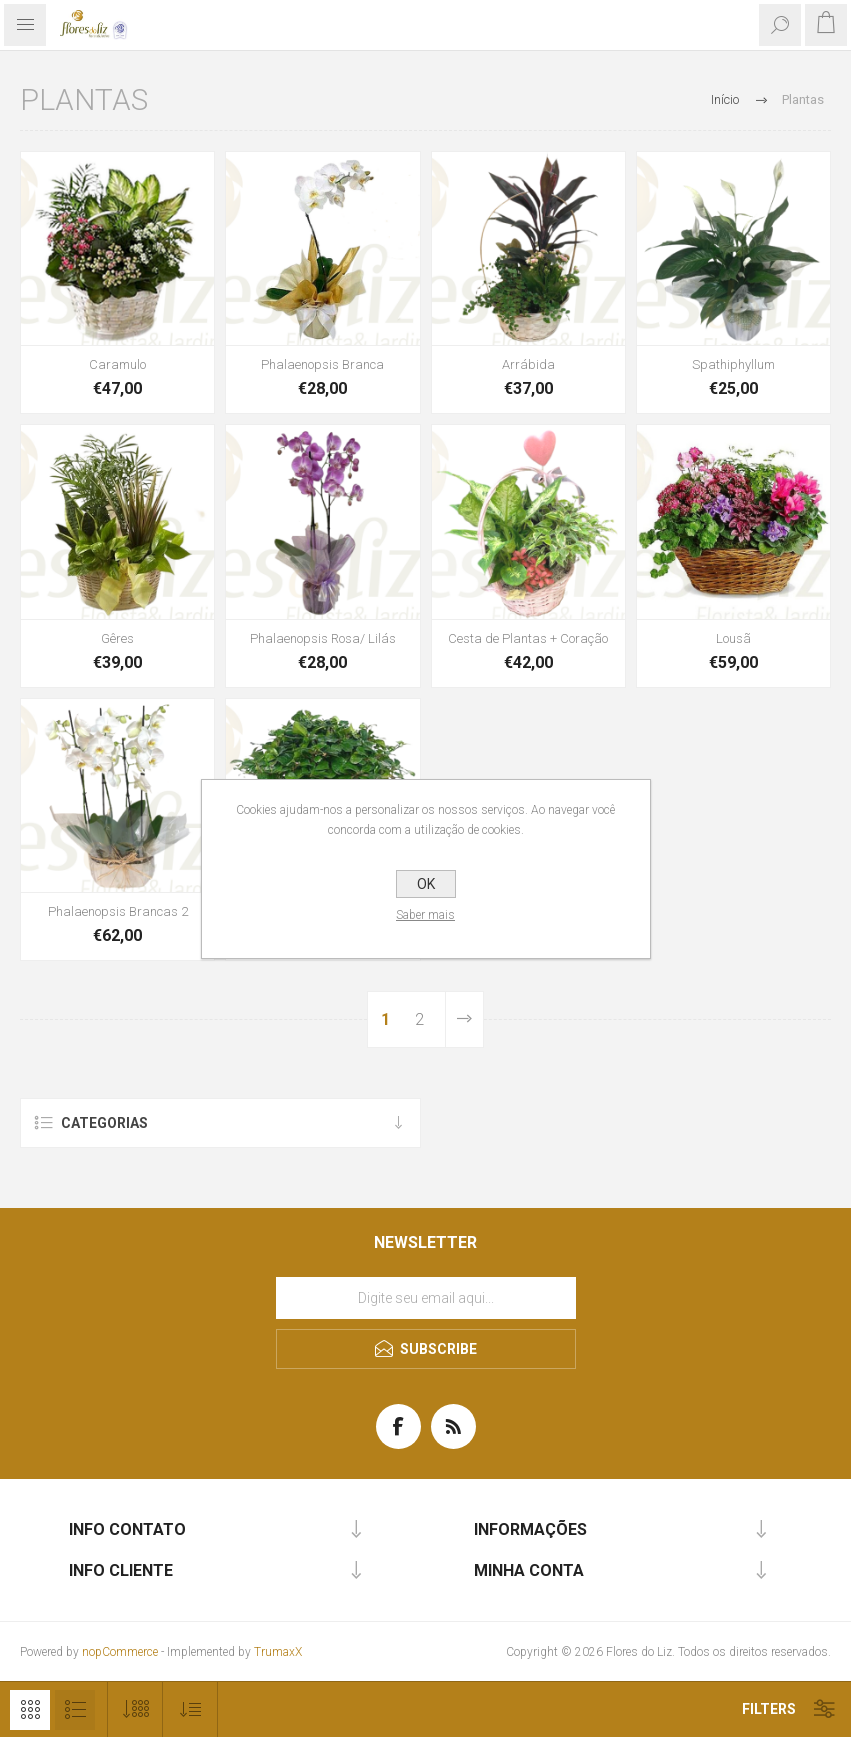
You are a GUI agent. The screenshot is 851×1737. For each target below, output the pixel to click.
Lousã (733, 638)
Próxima (463, 1019)
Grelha (30, 1710)
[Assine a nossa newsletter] (426, 1298)
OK (426, 884)
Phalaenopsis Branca (322, 364)
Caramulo (117, 364)
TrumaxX (278, 1652)
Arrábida (528, 364)
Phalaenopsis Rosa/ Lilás (323, 638)
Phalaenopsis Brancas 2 (118, 911)
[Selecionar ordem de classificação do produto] (190, 1709)
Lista (75, 1710)
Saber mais (425, 915)
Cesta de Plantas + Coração (528, 638)
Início (725, 99)
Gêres (117, 638)
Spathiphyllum (733, 364)
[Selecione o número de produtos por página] (135, 1709)
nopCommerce (120, 1652)
